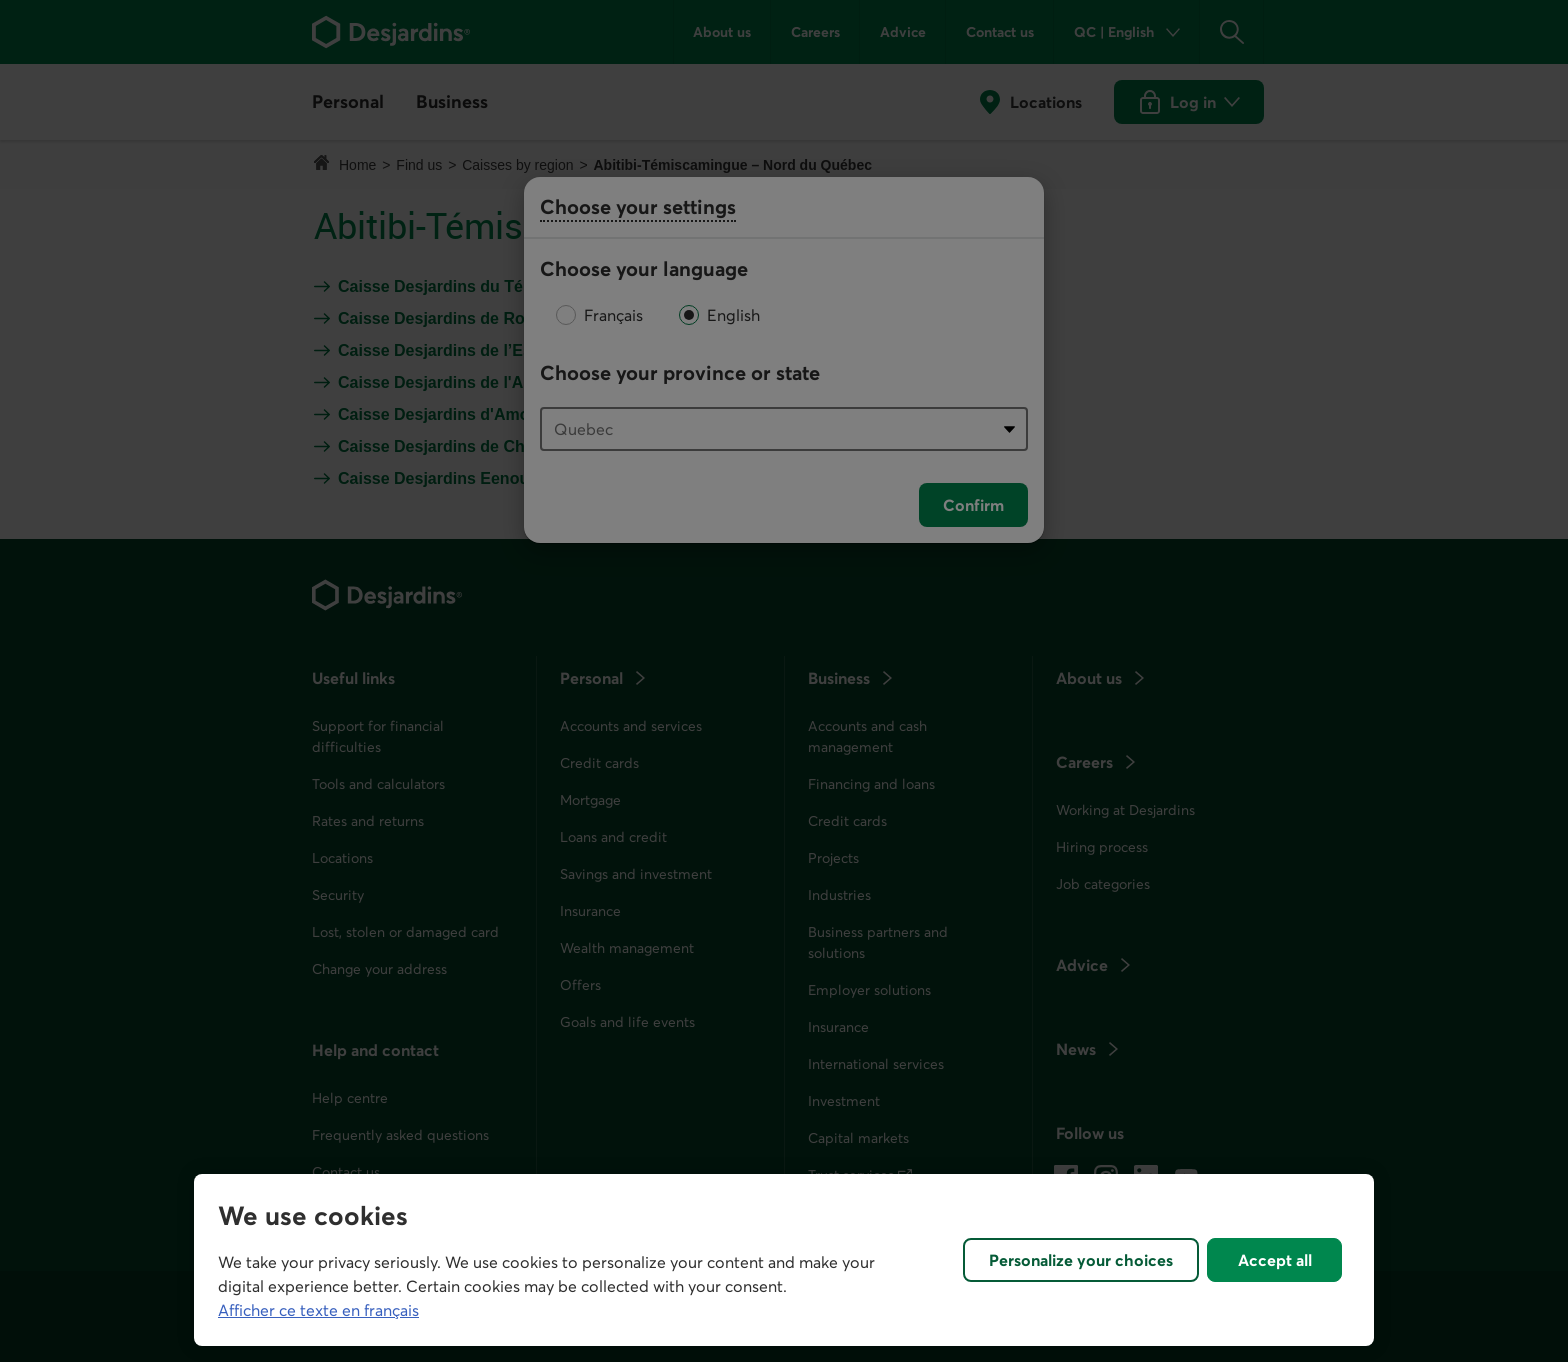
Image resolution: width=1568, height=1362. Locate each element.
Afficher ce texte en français (318, 1310)
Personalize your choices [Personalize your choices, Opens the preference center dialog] (1081, 1260)
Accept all (1275, 1260)
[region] (784, 1260)
